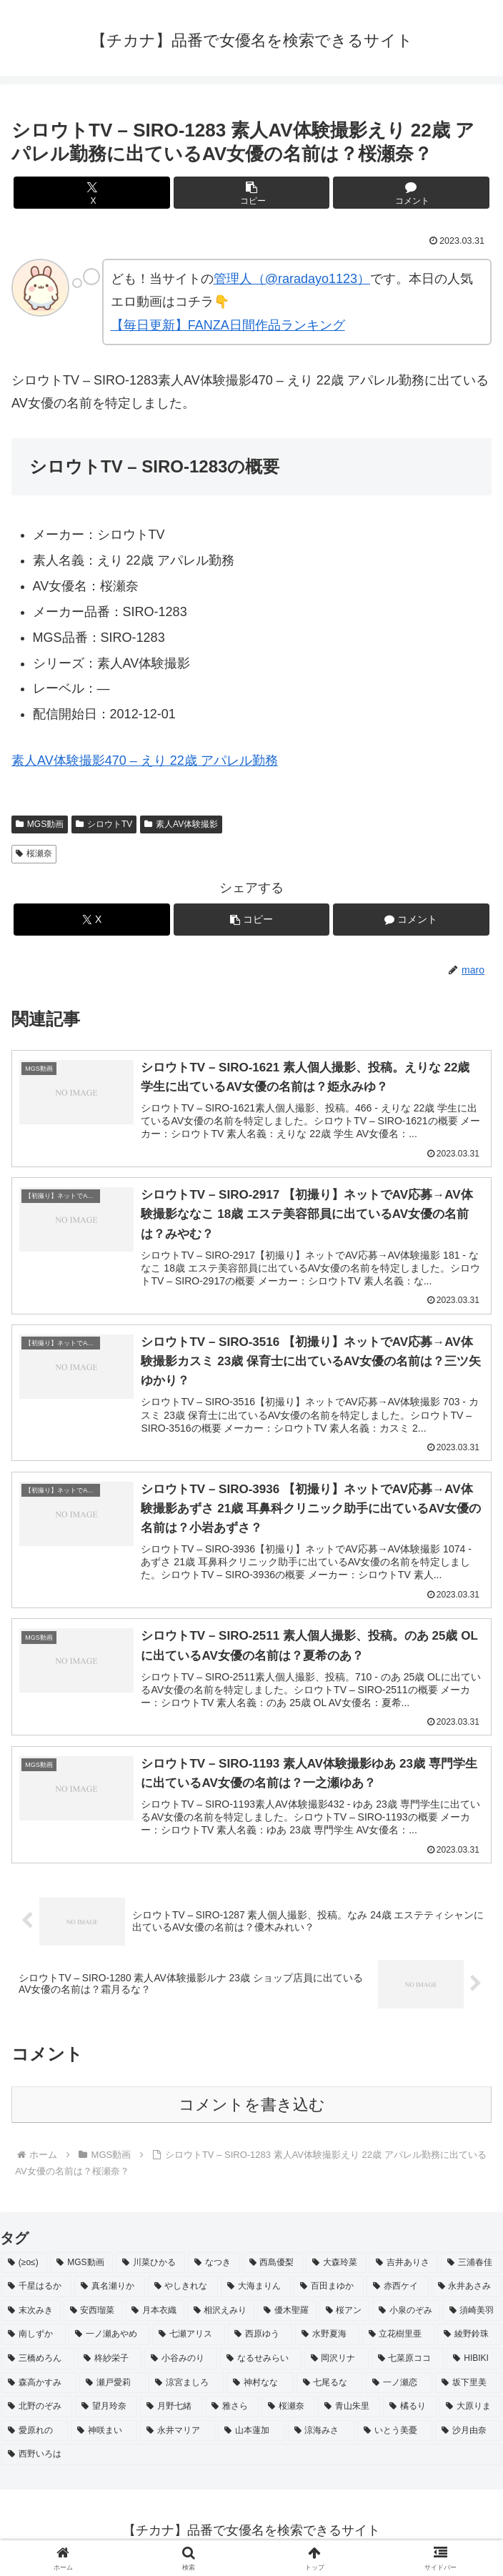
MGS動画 (40, 824)
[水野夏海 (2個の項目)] (327, 2338)
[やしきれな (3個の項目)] (183, 2291)
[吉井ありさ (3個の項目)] (404, 2266)
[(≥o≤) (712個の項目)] (24, 2266)
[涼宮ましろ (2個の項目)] (186, 2386)
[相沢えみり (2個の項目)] (221, 2315)
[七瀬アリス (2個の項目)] (188, 2338)
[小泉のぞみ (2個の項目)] (406, 2315)
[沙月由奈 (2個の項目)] (468, 2435)
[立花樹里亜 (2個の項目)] (398, 2338)
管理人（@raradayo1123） (292, 279)
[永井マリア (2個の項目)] (177, 2435)
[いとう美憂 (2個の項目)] (394, 2435)
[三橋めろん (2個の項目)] (37, 2363)
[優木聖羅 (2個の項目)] (287, 2315)
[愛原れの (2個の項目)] (34, 2435)
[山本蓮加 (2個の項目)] (251, 2435)
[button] (251, 193)
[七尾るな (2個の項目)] (330, 2386)
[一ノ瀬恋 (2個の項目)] (399, 2386)
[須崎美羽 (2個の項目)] (472, 2315)
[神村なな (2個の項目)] (259, 2386)
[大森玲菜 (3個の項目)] (336, 2266)
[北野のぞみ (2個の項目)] (36, 2411)
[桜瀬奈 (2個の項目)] (288, 2411)
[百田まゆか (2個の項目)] (329, 2291)
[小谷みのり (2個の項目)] (180, 2363)
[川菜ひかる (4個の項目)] (150, 2266)
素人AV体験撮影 (181, 824)
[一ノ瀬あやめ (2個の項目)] (109, 2338)
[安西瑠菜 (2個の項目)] (93, 2315)
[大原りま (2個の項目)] (470, 2411)
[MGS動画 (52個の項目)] (81, 2266)
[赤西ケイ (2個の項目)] (397, 2291)
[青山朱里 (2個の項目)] (349, 2411)
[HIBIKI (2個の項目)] (474, 2363)
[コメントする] (411, 193)
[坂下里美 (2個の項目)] (468, 2386)
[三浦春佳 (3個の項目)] (471, 2266)
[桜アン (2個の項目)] (344, 2315)
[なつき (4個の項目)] (214, 2266)
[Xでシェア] (91, 193)
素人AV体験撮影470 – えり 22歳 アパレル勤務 (144, 760)
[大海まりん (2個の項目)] (256, 2291)
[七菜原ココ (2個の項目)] (408, 2363)
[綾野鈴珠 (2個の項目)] (469, 2338)
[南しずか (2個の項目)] (33, 2338)
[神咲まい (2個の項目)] (104, 2435)
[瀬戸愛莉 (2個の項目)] (112, 2386)
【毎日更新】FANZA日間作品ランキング (228, 325)
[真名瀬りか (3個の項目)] (109, 2291)
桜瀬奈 (34, 853)
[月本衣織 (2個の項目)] (154, 2315)
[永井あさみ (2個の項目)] (467, 2291)
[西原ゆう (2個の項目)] (260, 2338)
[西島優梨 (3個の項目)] (273, 2266)
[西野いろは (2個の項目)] (251, 2459)
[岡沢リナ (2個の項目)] (336, 2363)
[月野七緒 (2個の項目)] (171, 2411)
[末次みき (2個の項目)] (31, 2315)
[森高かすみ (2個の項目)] (38, 2386)
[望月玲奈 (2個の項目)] (106, 2411)
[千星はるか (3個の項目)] (36, 2291)
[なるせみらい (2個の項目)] (261, 2363)
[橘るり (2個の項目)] (410, 2411)
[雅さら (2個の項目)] (232, 2411)
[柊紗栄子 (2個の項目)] (109, 2363)
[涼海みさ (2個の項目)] (321, 2435)
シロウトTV (104, 824)
